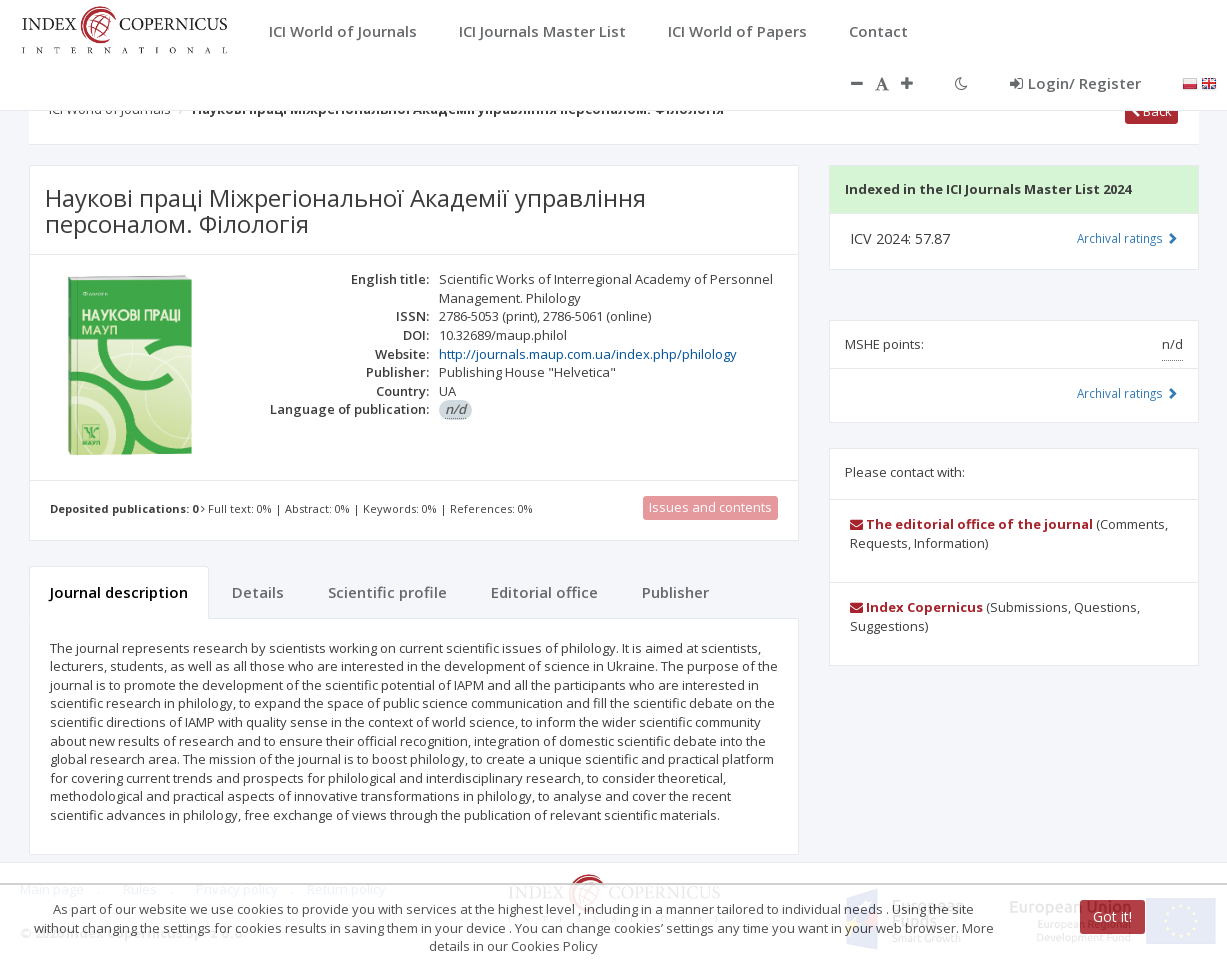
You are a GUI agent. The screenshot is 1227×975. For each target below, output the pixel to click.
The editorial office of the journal (971, 524)
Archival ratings (1127, 238)
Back (1151, 111)
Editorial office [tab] (544, 592)
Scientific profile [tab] (387, 592)
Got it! (1112, 916)
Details (258, 592)
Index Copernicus (916, 607)
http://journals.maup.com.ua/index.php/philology (588, 354)
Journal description (119, 592)
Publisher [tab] (675, 592)
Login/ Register (1075, 83)
